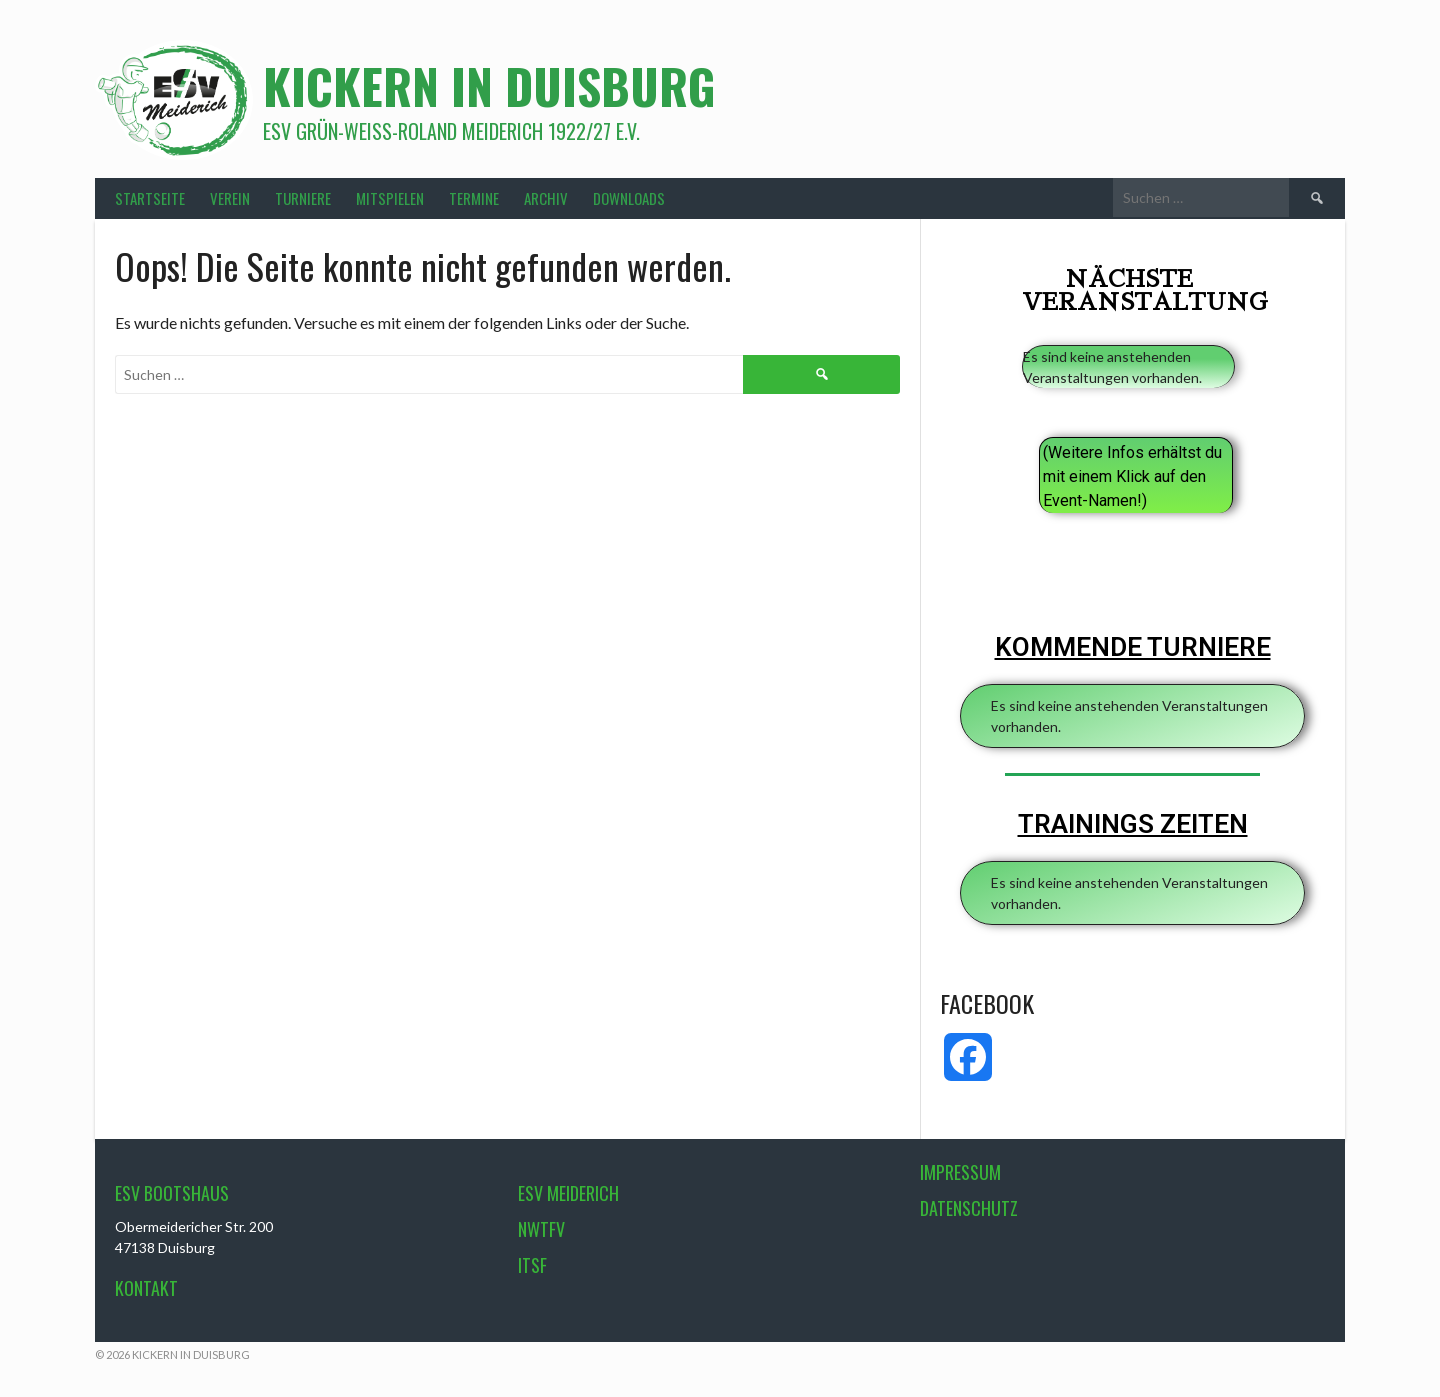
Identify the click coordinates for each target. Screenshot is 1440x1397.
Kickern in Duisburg (489, 85)
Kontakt (146, 1288)
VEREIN (230, 198)
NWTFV (541, 1229)
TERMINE (474, 198)
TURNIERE (303, 198)
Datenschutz (969, 1208)
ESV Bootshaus (172, 1193)
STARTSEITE (150, 198)
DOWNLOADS (629, 198)
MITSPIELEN (390, 198)
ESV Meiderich (568, 1193)
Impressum (960, 1172)
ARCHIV (546, 198)
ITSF (532, 1265)
